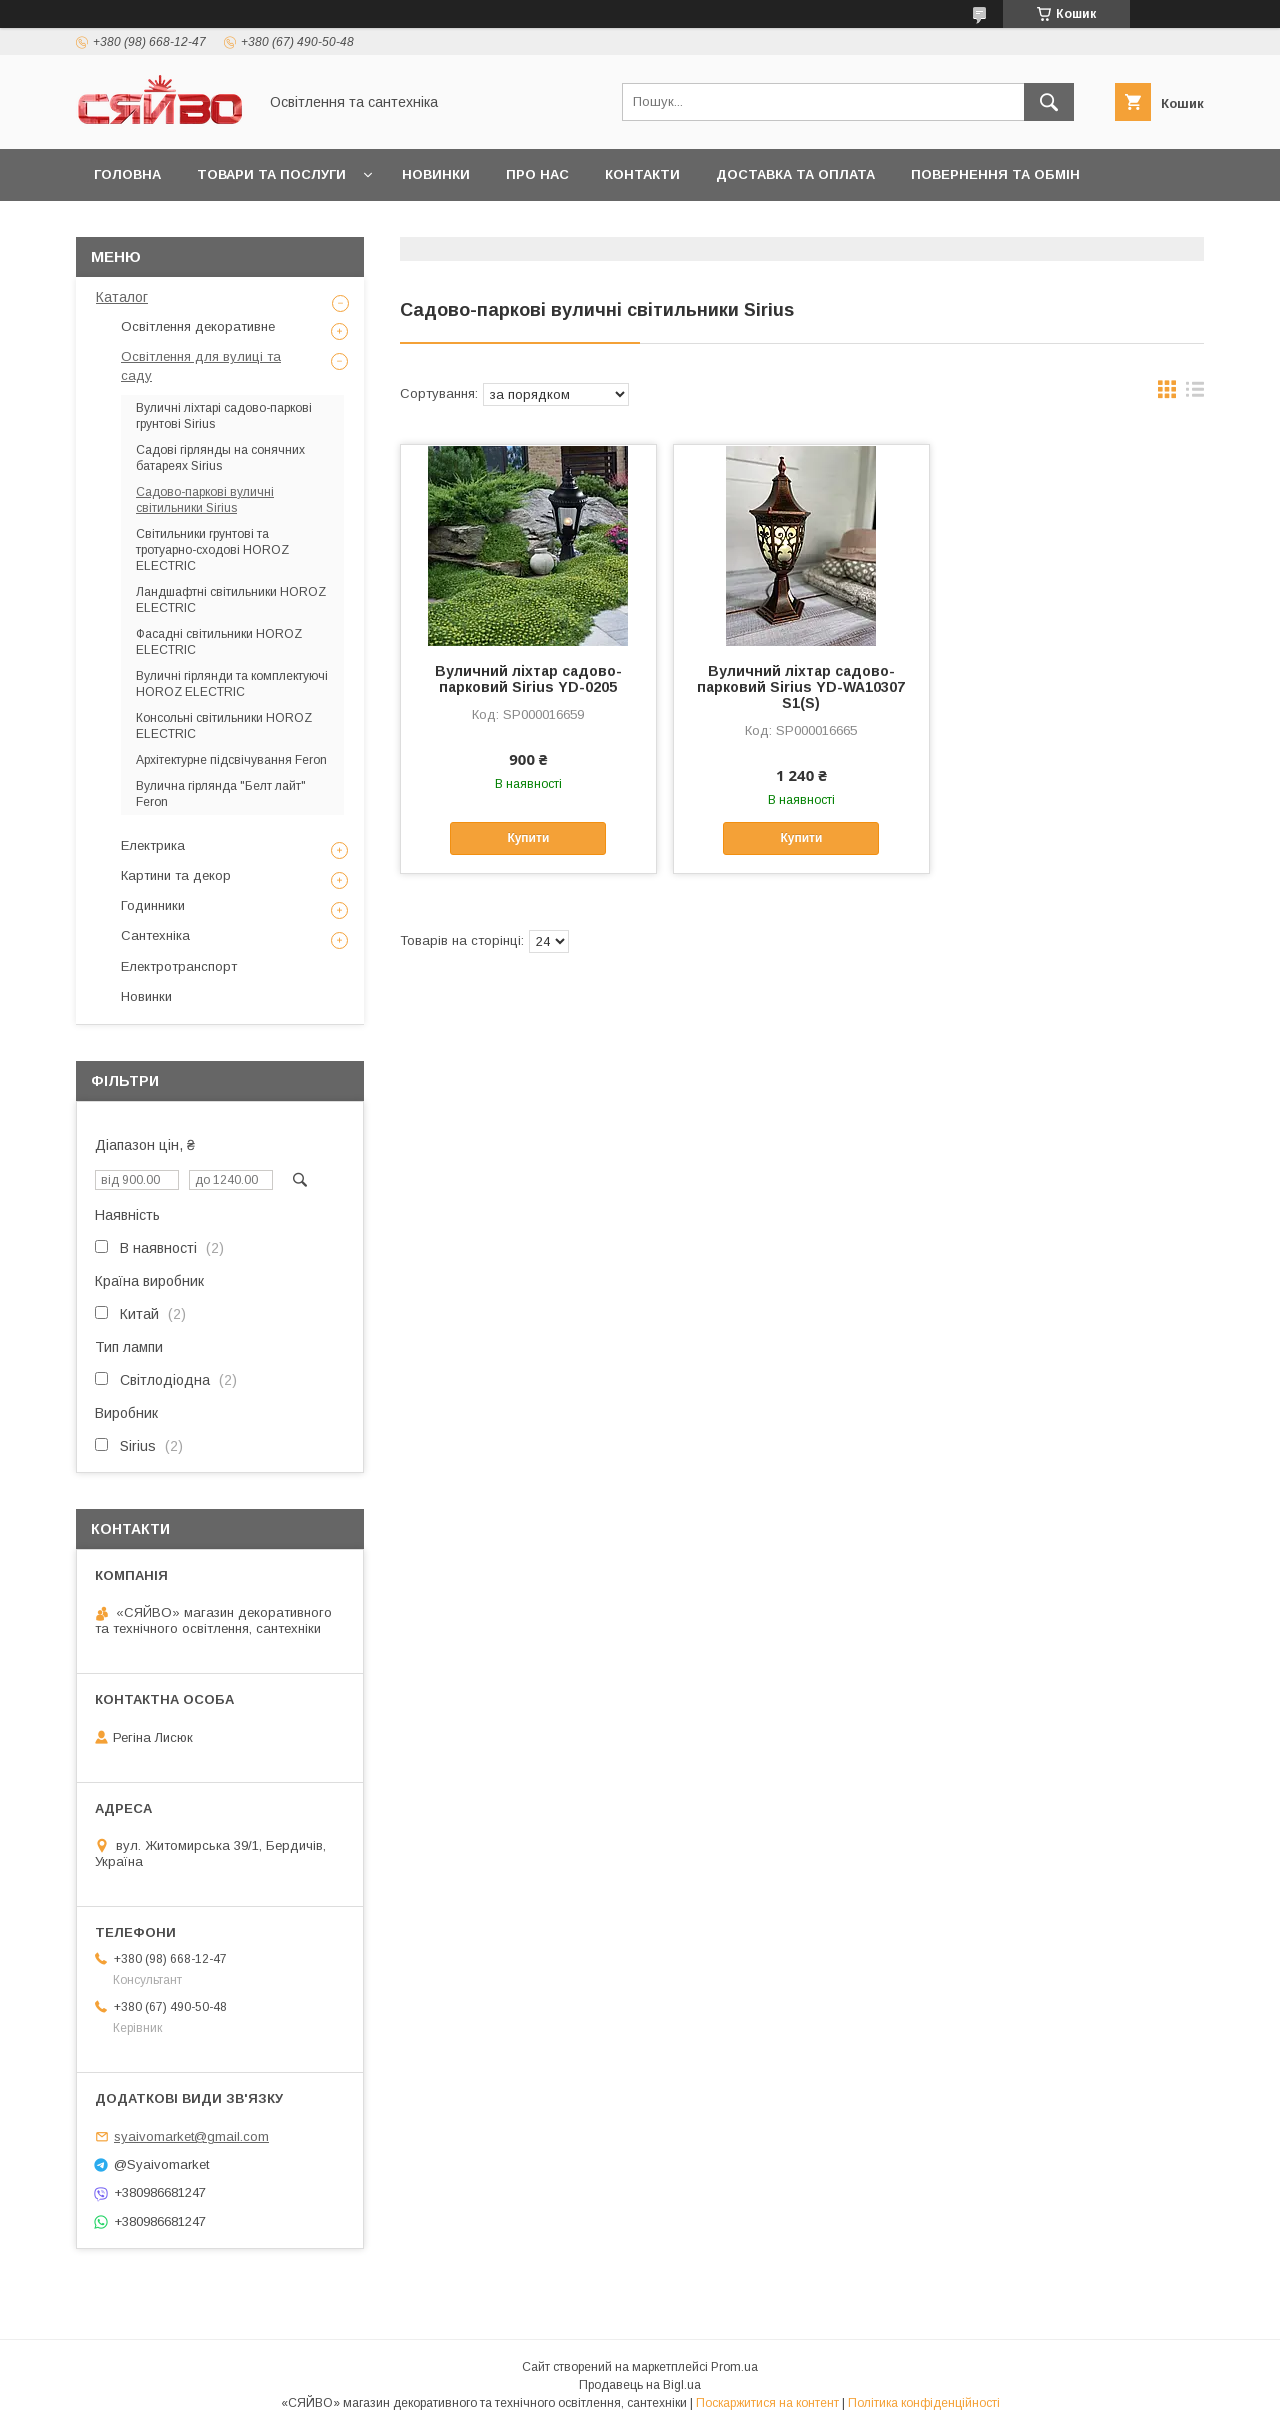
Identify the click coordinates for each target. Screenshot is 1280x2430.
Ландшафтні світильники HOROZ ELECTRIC (231, 600)
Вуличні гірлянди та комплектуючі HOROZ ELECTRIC (232, 684)
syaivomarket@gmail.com (191, 2136)
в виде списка (1195, 394)
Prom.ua (734, 2367)
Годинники (153, 905)
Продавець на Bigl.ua (640, 2385)
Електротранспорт (179, 966)
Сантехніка (155, 935)
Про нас (537, 174)
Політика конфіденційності (924, 2403)
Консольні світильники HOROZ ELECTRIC (224, 726)
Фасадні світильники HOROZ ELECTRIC (219, 642)
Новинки (436, 174)
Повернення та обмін (995, 174)
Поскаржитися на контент (767, 2403)
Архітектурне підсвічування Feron (231, 760)
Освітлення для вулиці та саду (201, 365)
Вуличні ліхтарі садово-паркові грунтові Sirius (224, 416)
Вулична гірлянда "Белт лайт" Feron (221, 794)
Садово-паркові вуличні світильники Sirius (205, 500)
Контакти (642, 174)
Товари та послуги (271, 174)
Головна (127, 174)
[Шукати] (1049, 102)
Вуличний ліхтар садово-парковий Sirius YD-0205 (528, 679)
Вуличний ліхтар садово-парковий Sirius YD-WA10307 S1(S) (801, 687)
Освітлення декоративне (198, 326)
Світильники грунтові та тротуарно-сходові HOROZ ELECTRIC (212, 550)
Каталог (122, 297)
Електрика (153, 845)
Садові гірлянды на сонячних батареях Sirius (220, 458)
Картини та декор (176, 875)
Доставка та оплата (795, 174)
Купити (528, 838)
